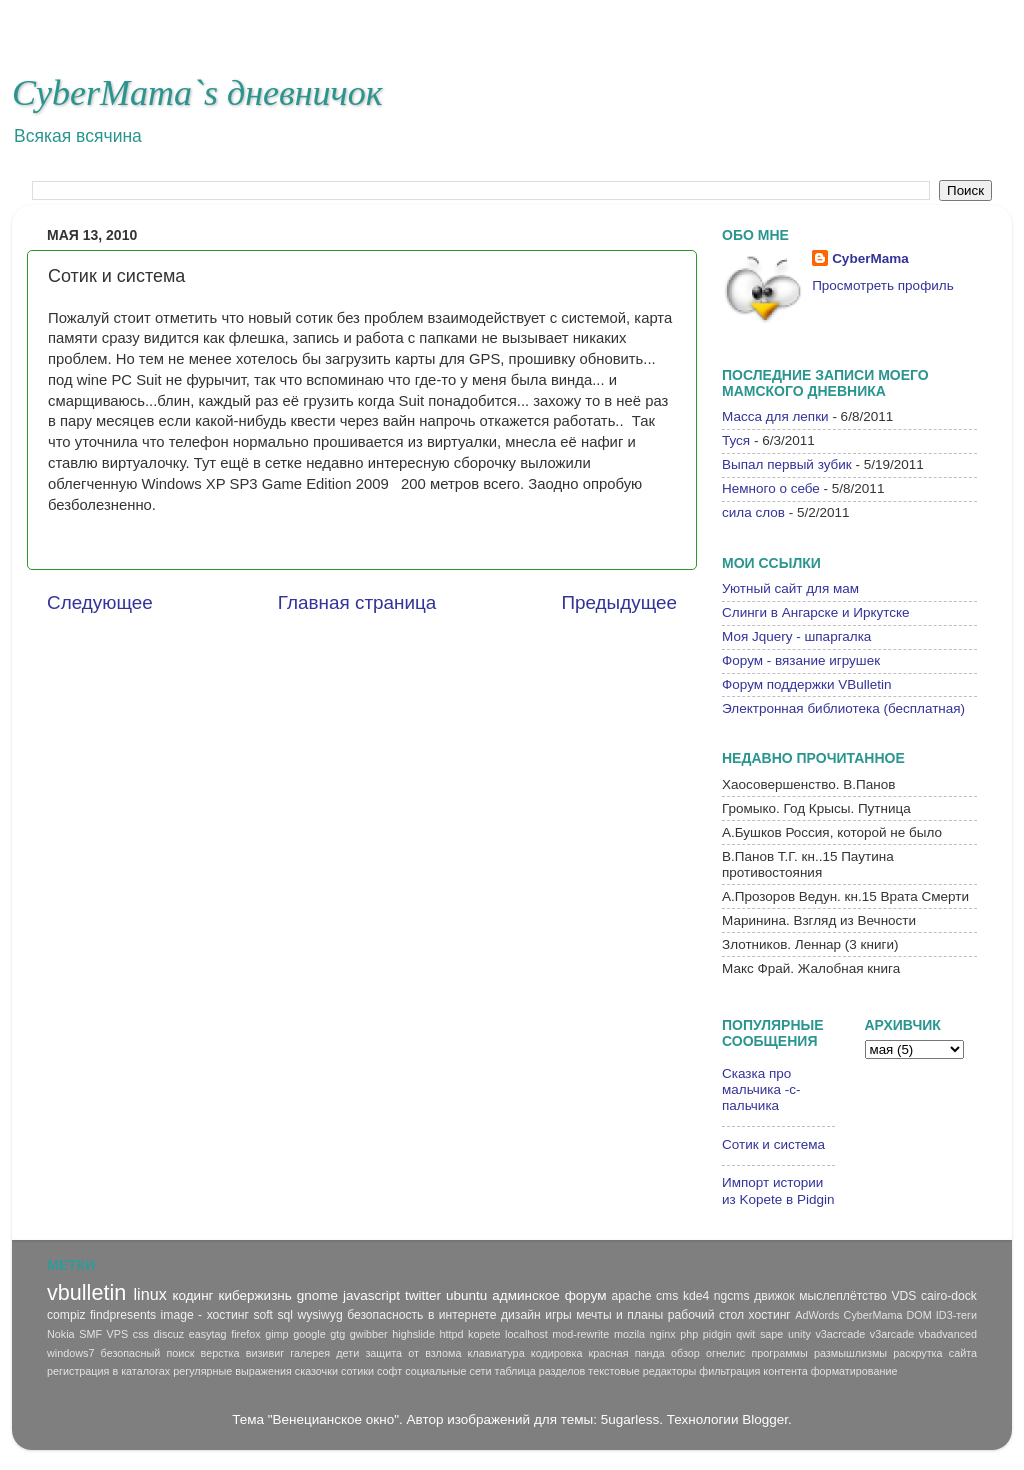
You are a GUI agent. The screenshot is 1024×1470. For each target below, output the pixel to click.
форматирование (854, 1371)
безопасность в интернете (421, 1315)
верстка (220, 1353)
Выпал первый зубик (787, 464)
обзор (685, 1353)
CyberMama (870, 258)
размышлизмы (850, 1353)
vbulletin (86, 1292)
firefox (245, 1334)
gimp (276, 1334)
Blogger (765, 1419)
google (309, 1334)
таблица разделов (540, 1371)
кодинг (192, 1295)
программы (779, 1353)
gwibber (369, 1334)
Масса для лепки (775, 416)
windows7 (70, 1353)
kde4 (696, 1296)
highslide (413, 1334)
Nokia (61, 1334)
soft (263, 1315)
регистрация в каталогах (108, 1371)
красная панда (627, 1353)
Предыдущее (619, 602)
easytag (208, 1334)
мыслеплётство (843, 1296)
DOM (919, 1315)
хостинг (770, 1315)
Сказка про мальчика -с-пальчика (761, 1089)
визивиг (265, 1353)
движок (774, 1296)
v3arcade (892, 1334)
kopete (484, 1334)
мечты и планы (619, 1315)
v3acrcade (840, 1334)
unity (799, 1334)
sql (285, 1315)
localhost (526, 1334)
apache (632, 1296)
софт (389, 1371)
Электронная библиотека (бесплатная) (843, 708)
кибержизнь (255, 1295)
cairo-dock (949, 1296)
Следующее (100, 602)
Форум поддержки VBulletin (807, 684)
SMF (90, 1334)
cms (667, 1296)
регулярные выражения (232, 1371)
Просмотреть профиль (883, 285)
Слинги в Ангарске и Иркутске (816, 612)
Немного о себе (771, 488)
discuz (169, 1334)
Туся (736, 440)
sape (771, 1334)
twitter (423, 1295)
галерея (310, 1353)
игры (558, 1315)
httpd (451, 1334)
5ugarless (630, 1419)
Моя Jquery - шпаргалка (796, 636)
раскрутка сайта (935, 1353)
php (689, 1334)
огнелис (725, 1353)
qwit (745, 1334)
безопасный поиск (148, 1353)
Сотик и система (773, 1144)
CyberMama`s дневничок (197, 93)
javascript (371, 1295)
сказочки (316, 1371)
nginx (663, 1334)
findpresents (123, 1315)
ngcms (732, 1296)
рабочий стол (706, 1315)
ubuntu (466, 1295)
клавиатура (496, 1353)
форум (586, 1295)
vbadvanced (948, 1334)
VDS (903, 1296)
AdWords (817, 1315)
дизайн (521, 1315)
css (141, 1334)
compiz (66, 1315)
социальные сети (448, 1371)
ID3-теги (956, 1315)
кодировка (557, 1353)
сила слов (753, 512)
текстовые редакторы (642, 1371)
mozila (629, 1334)
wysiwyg (319, 1315)
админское (526, 1295)
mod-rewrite (580, 1334)
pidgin (717, 1334)
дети (347, 1353)
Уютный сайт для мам (790, 588)
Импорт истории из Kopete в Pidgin (778, 1190)
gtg (337, 1334)
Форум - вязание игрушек (801, 660)
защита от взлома (413, 1353)
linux (149, 1294)
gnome (317, 1295)
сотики (357, 1371)
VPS (118, 1334)
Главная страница (357, 602)
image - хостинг (205, 1315)
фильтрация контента (753, 1371)
